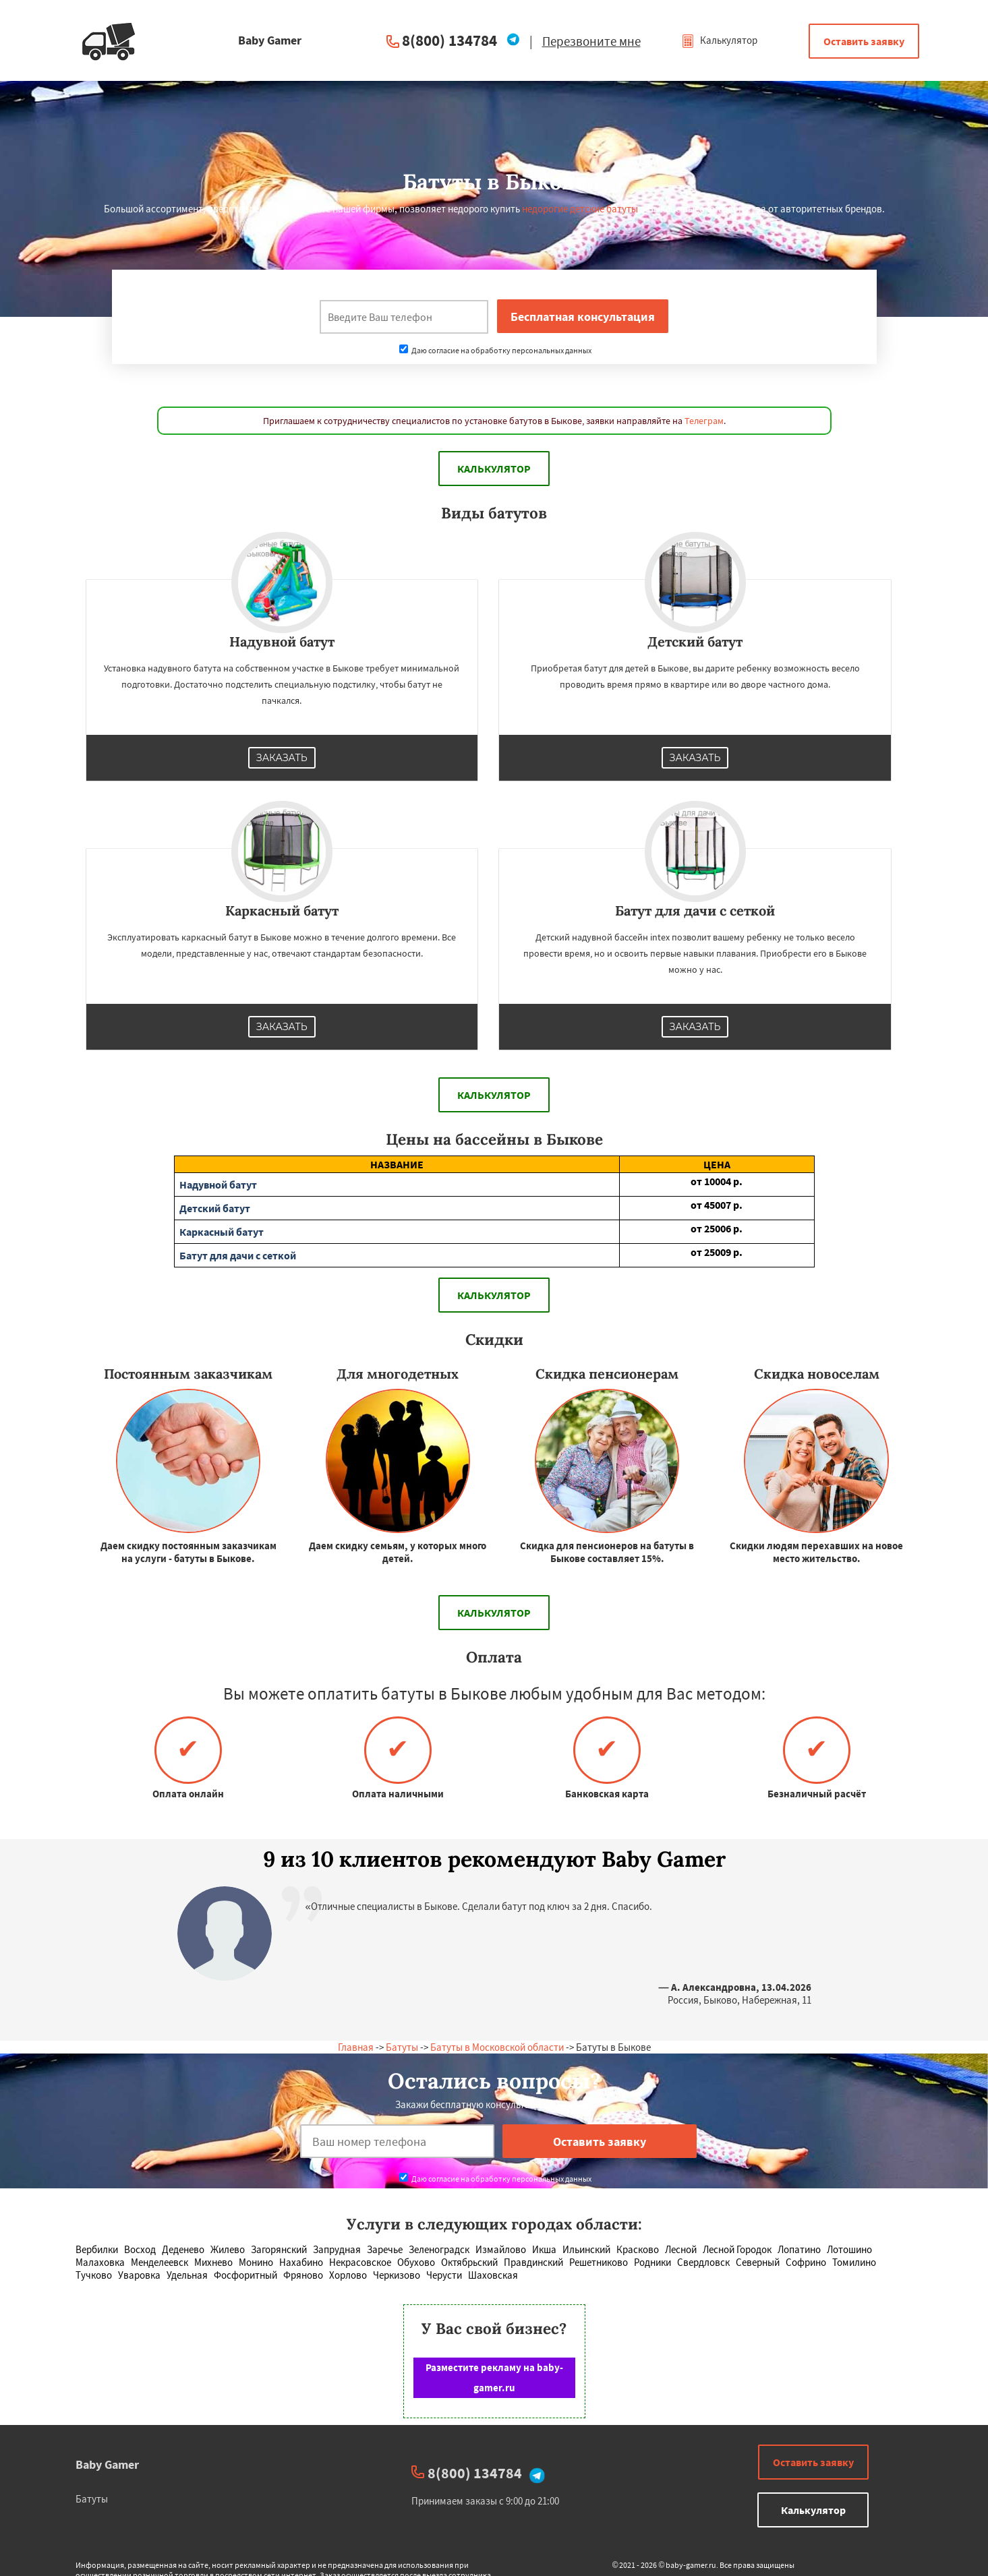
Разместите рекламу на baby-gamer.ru (494, 2377)
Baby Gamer (107, 2464)
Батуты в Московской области (497, 2047)
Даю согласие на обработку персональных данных (495, 350)
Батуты (402, 2047)
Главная (356, 2047)
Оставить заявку (863, 41)
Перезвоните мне (591, 41)
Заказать (282, 758)
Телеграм (704, 421)
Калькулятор (719, 40)
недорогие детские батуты (580, 208)
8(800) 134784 (449, 40)
